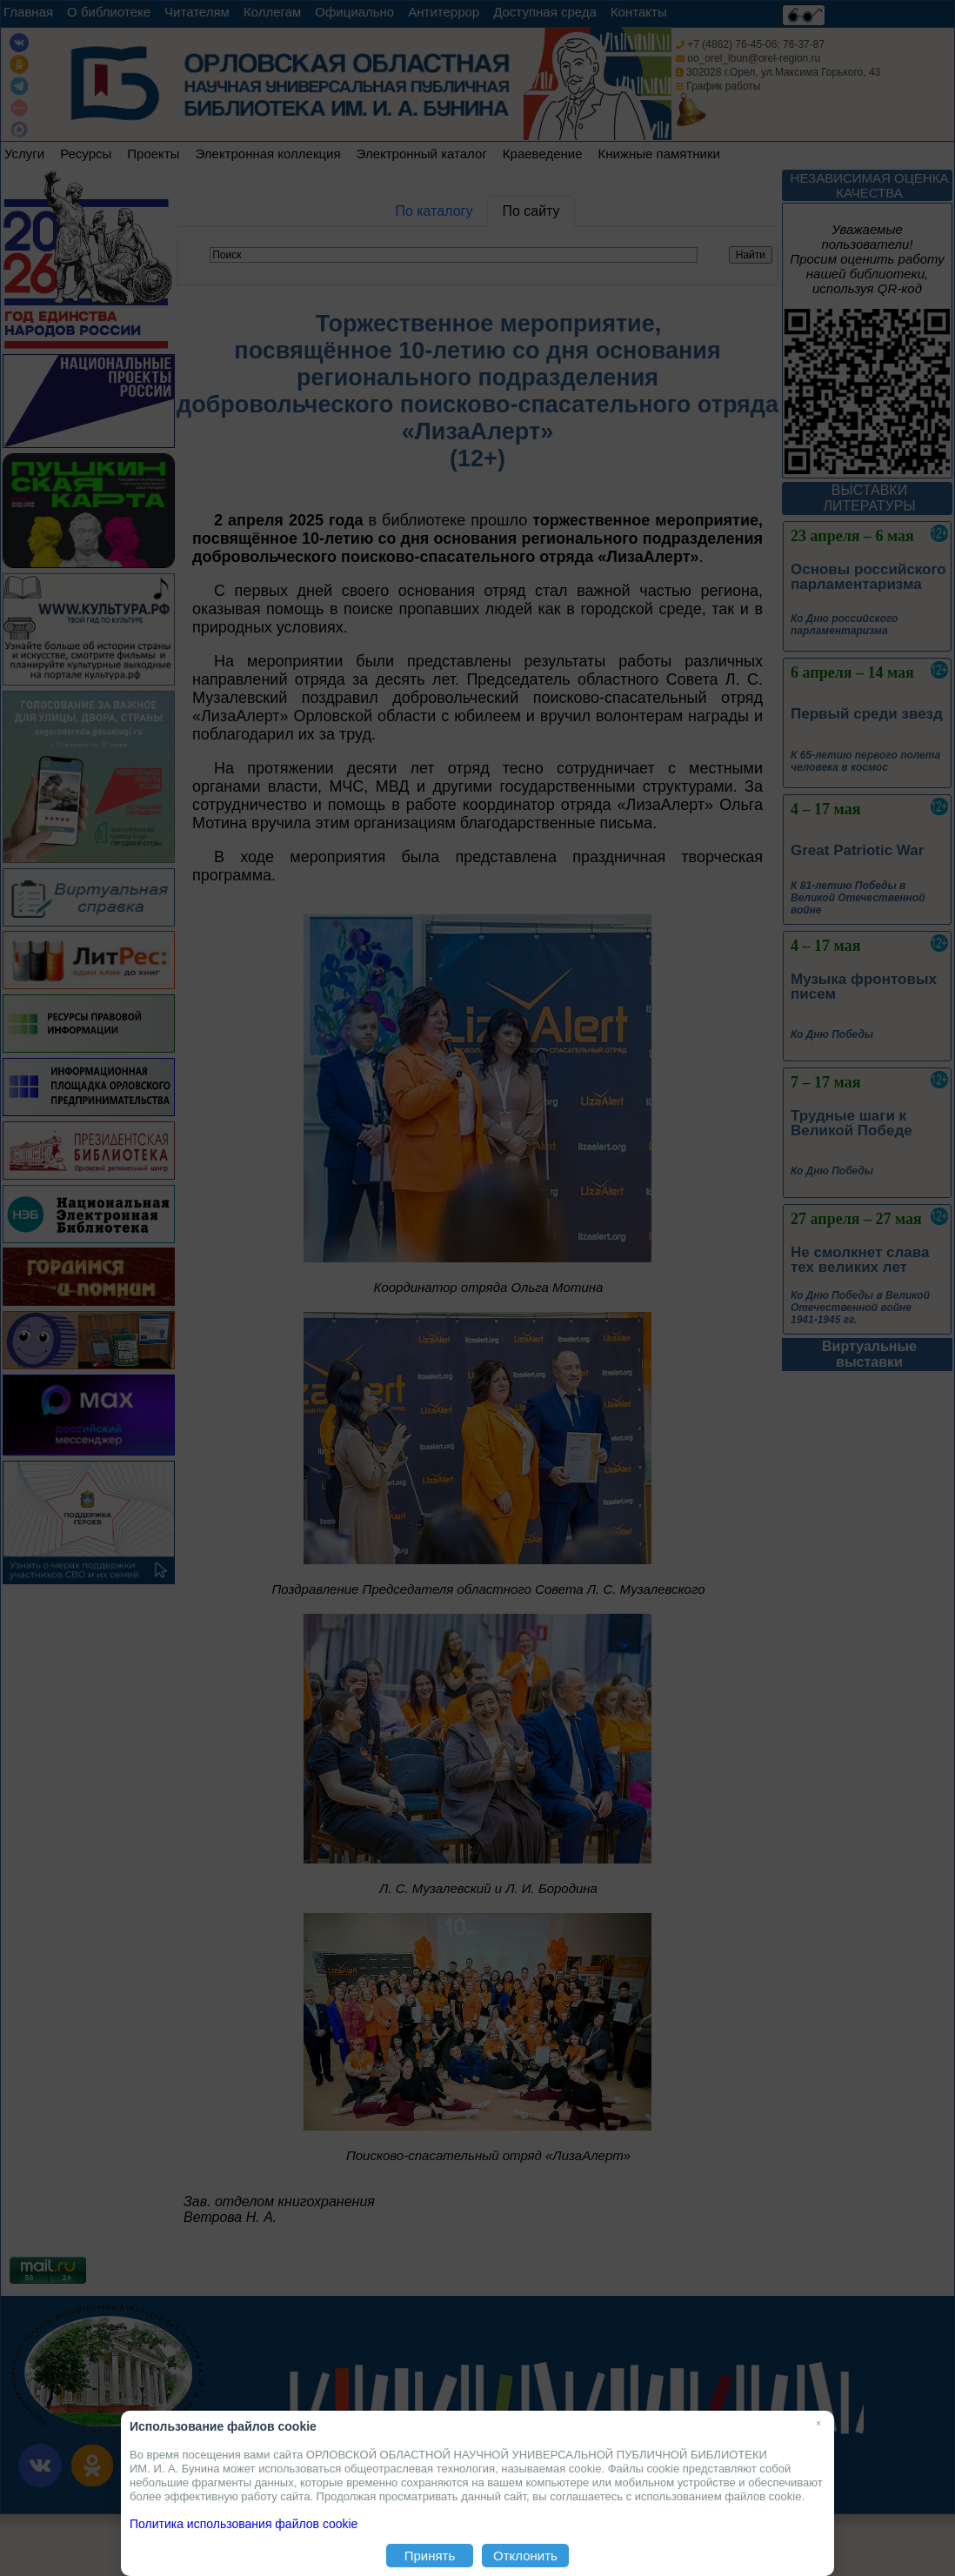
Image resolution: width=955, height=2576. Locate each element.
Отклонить (525, 2555)
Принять (430, 2555)
